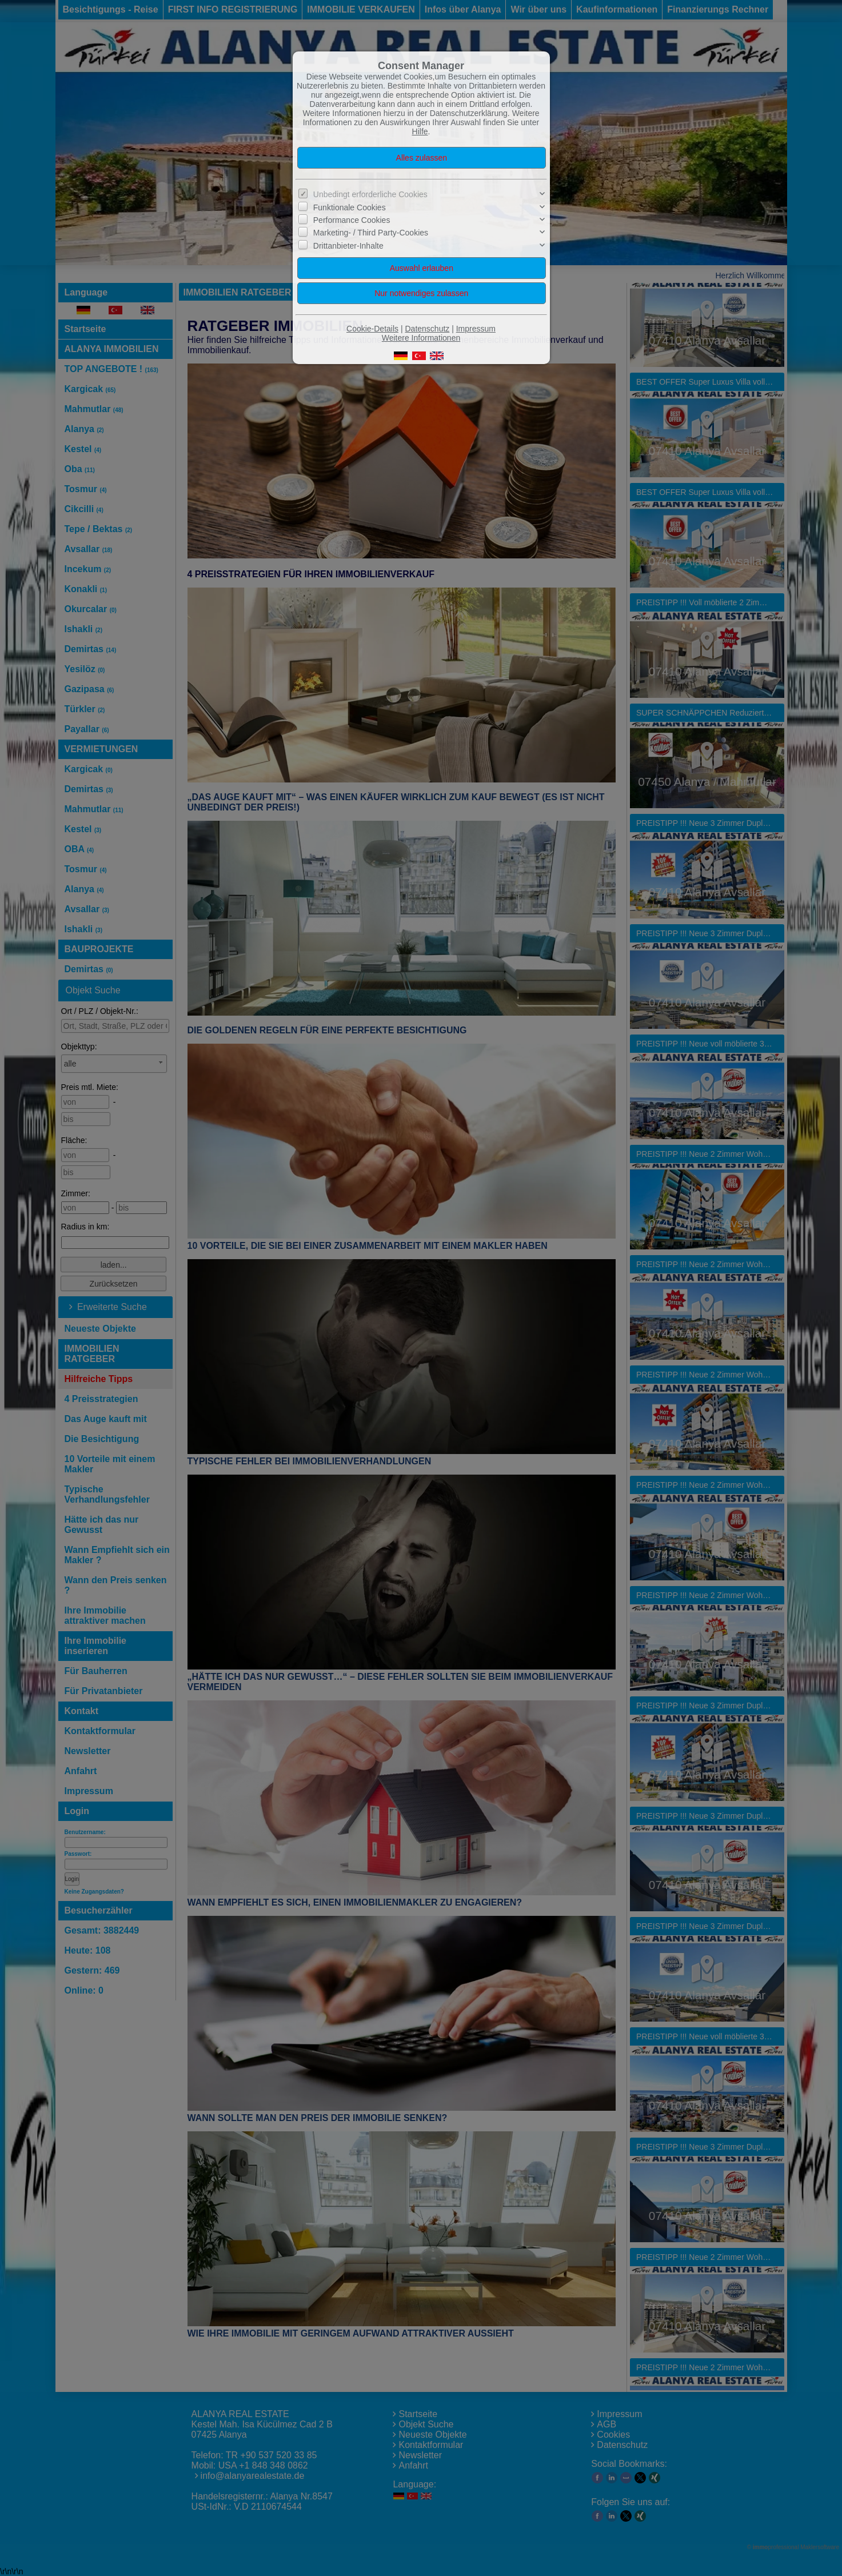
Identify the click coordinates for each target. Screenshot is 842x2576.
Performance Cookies (351, 220)
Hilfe (420, 131)
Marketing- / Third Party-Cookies (370, 232)
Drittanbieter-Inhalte (348, 245)
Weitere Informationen (421, 337)
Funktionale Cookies (349, 206)
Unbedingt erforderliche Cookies (370, 194)
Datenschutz (427, 328)
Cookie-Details (372, 328)
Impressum (476, 328)
